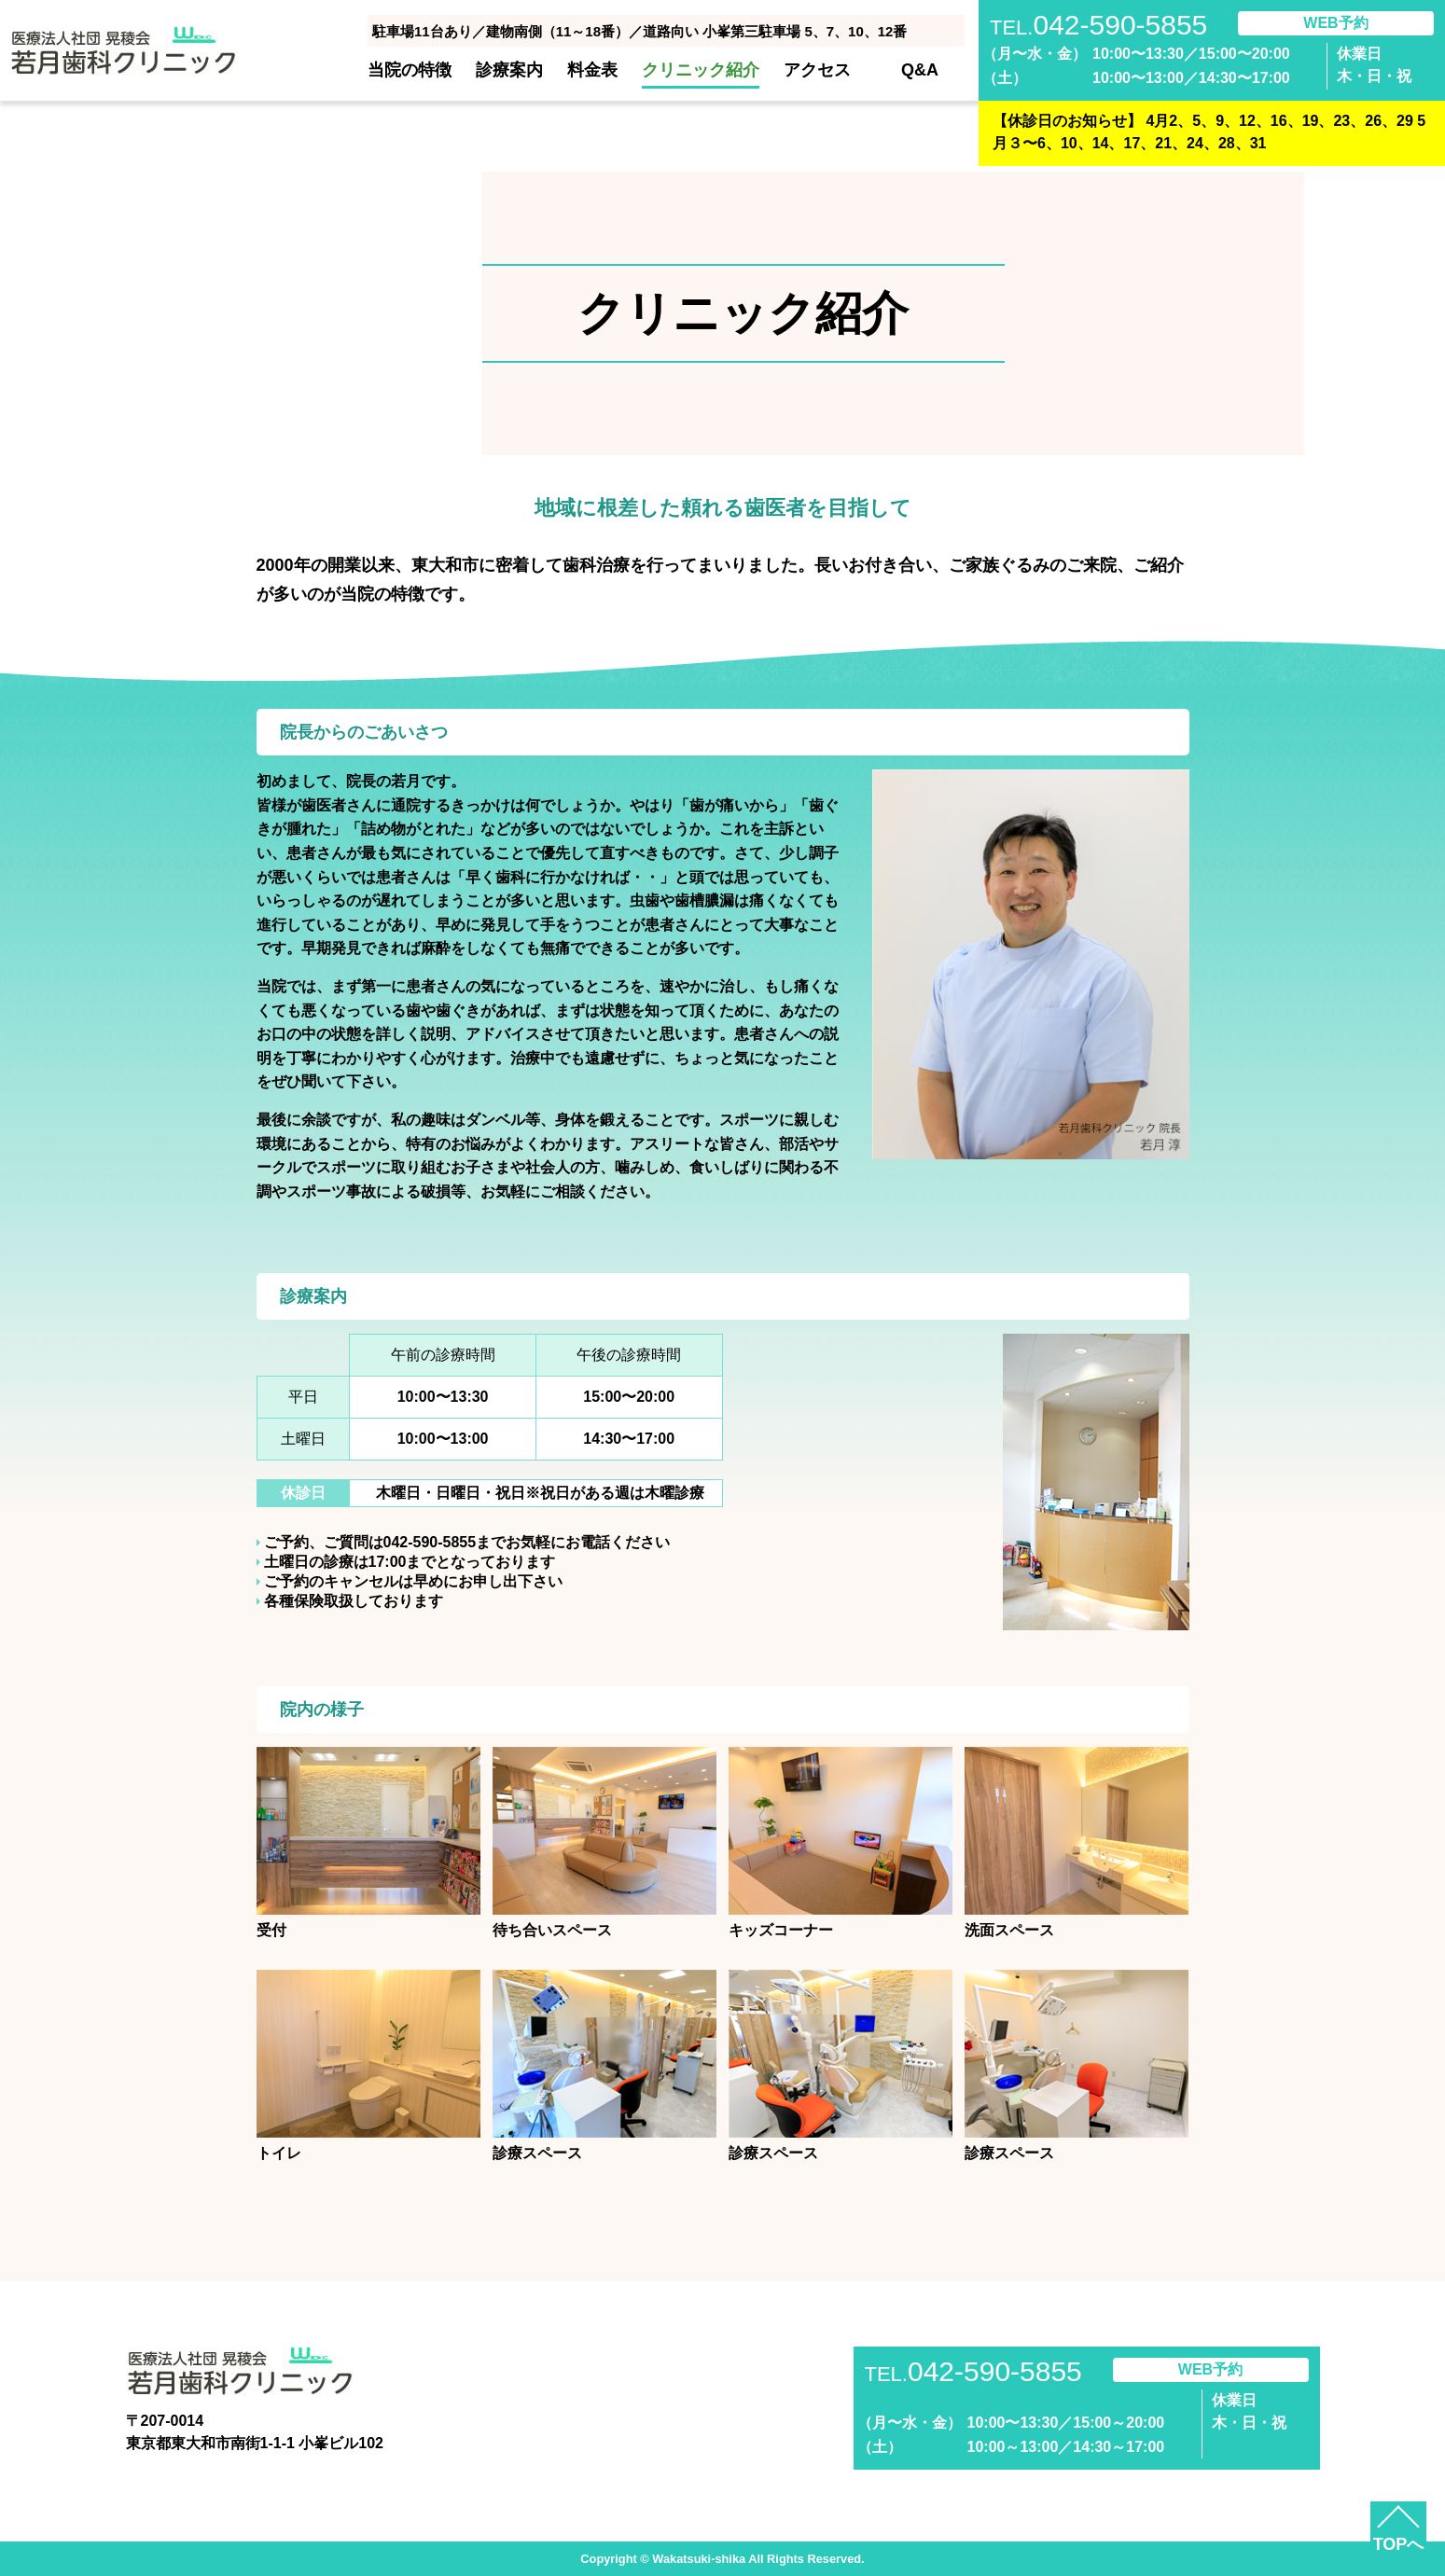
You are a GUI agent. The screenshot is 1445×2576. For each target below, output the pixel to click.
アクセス (817, 70)
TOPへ (1398, 2544)
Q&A (919, 70)
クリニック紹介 (700, 70)
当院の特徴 (410, 70)
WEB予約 (1335, 23)
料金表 (592, 70)
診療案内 (509, 70)
